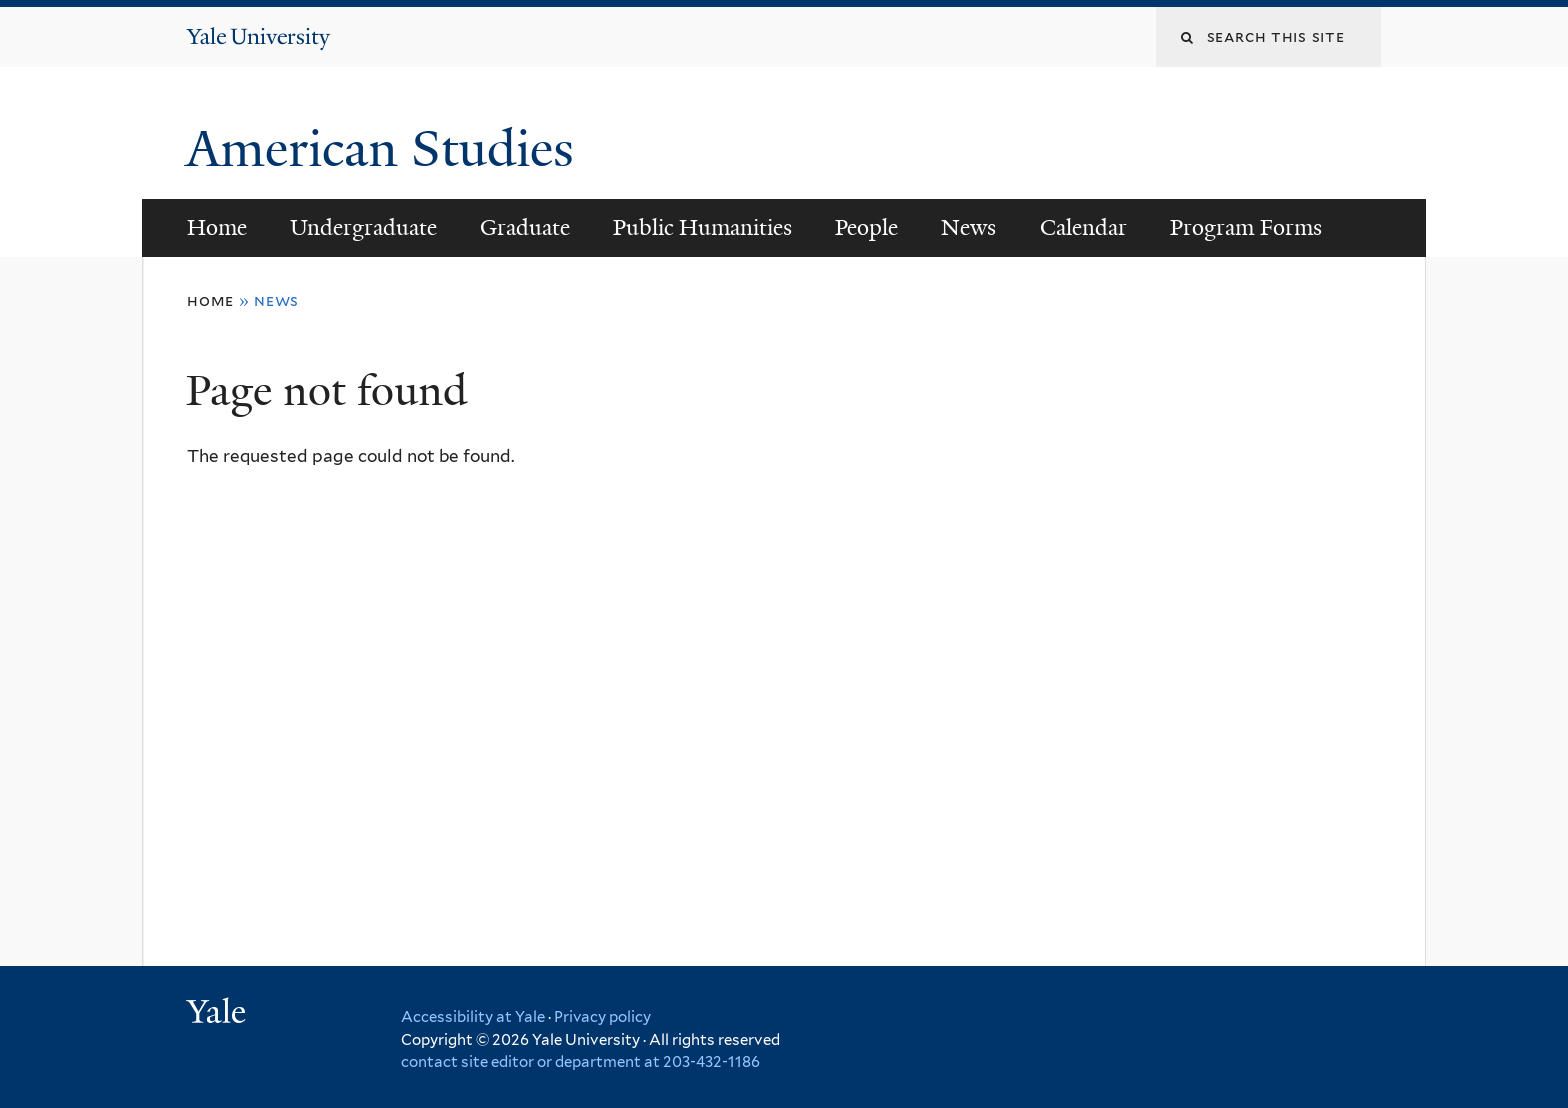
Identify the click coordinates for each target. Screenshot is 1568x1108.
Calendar (1083, 227)
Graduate (525, 227)
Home (217, 227)
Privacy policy (602, 1017)
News (968, 227)
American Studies (386, 149)
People (866, 227)
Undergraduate (363, 227)
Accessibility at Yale (473, 1017)
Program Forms (1246, 227)
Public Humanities (702, 227)
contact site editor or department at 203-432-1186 (580, 1062)
